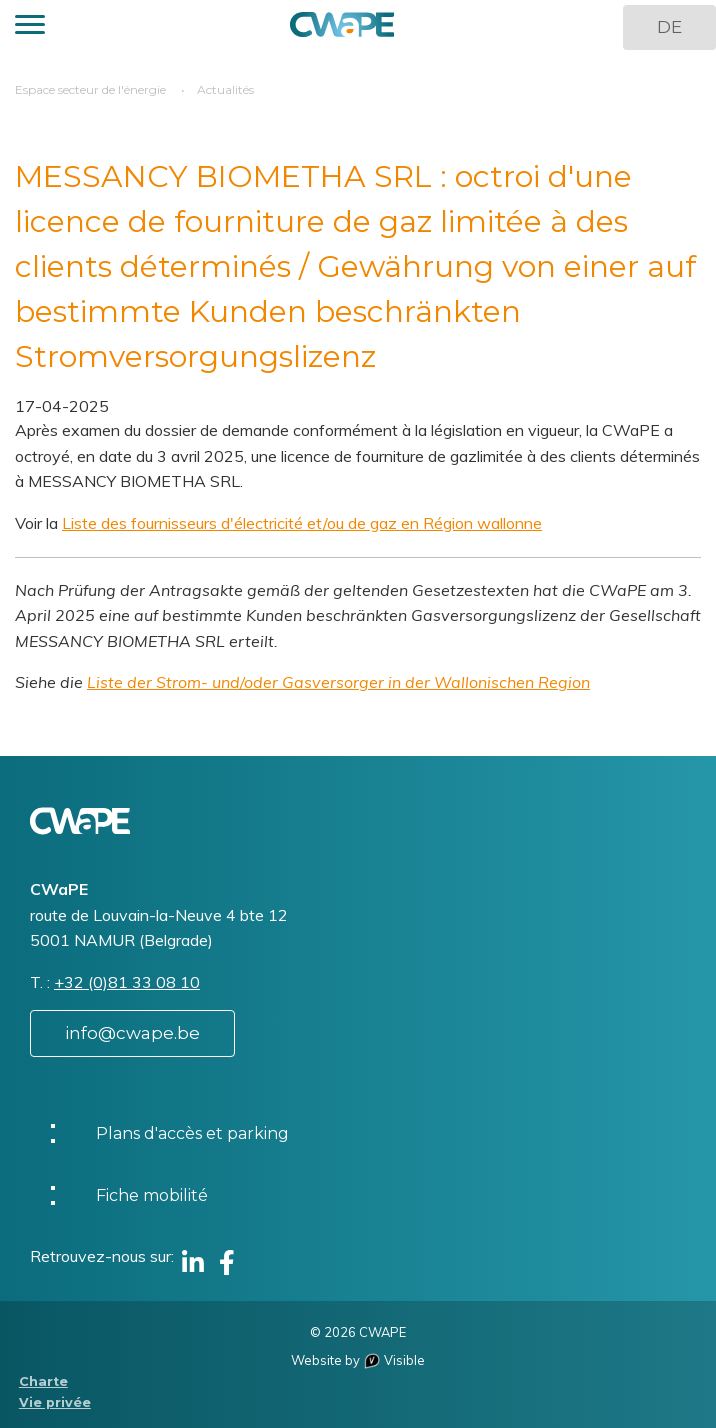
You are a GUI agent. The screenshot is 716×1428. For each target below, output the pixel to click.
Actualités (225, 89)
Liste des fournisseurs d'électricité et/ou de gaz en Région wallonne (302, 523)
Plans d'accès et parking (192, 1133)
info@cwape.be (132, 1033)
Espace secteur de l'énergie (90, 89)
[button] (30, 27)
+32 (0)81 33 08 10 (127, 982)
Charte (43, 1381)
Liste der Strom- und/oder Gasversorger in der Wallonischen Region (338, 682)
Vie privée (55, 1402)
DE (669, 27)
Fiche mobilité (152, 1195)
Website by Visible (358, 1360)
